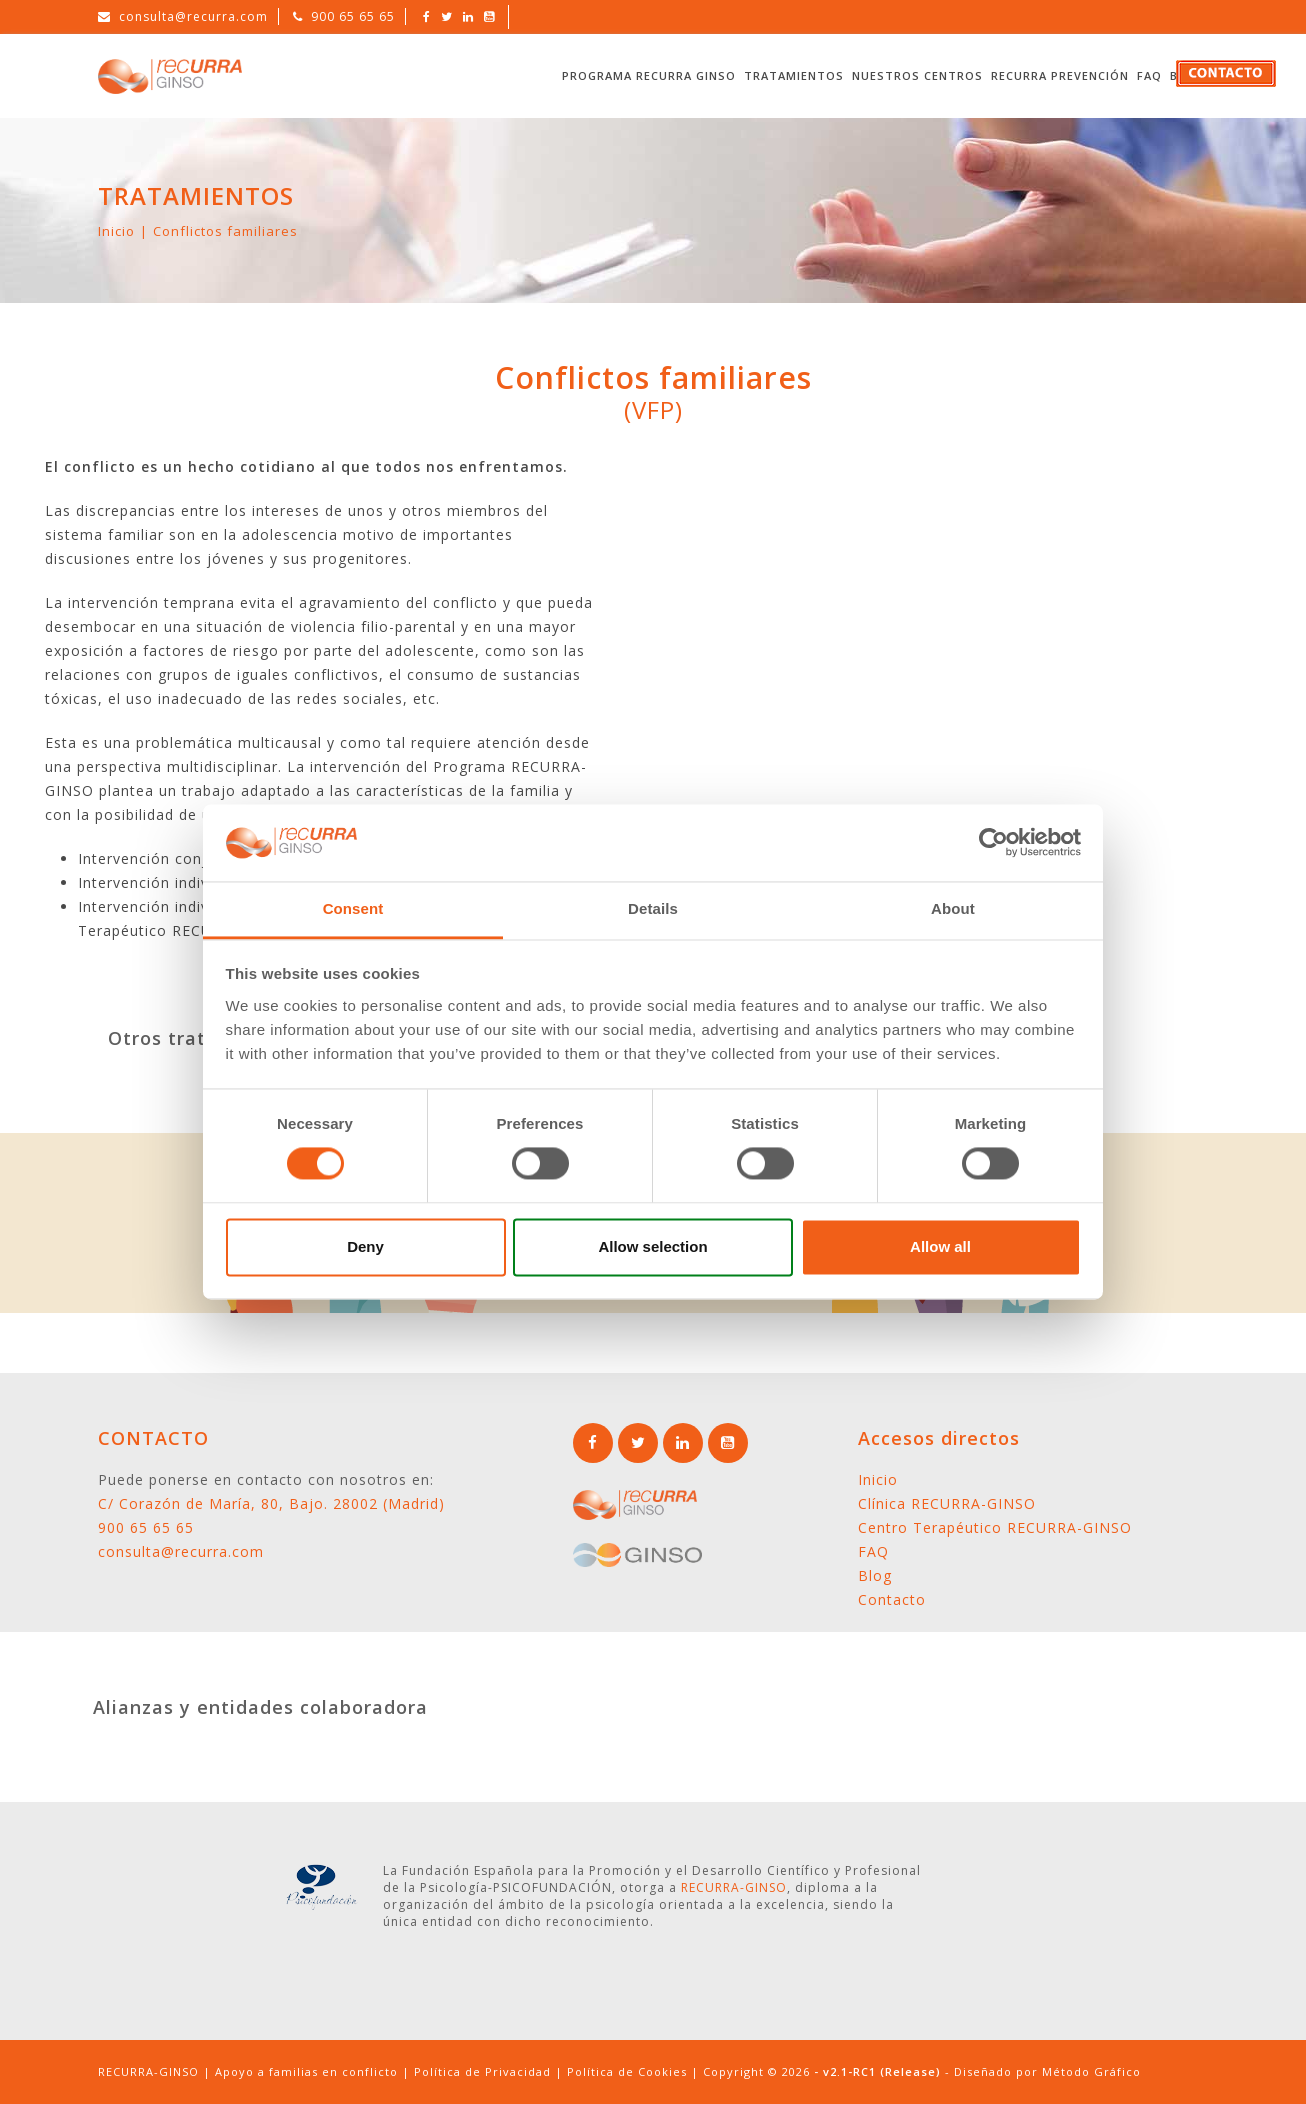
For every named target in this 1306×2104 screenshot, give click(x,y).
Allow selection (652, 1246)
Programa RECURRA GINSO (649, 75)
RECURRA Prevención (1060, 75)
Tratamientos (794, 75)
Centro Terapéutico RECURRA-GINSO (995, 1527)
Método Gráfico (1091, 2071)
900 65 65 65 (353, 16)
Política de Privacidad (482, 2071)
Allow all (940, 1246)
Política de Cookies (627, 2071)
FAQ (1149, 75)
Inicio (116, 231)
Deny (365, 1246)
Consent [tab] (353, 908)
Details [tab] (653, 908)
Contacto (892, 1599)
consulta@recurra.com (193, 16)
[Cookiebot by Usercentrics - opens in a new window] (993, 843)
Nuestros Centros (917, 75)
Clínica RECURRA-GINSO (947, 1503)
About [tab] (953, 908)
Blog (875, 1575)
